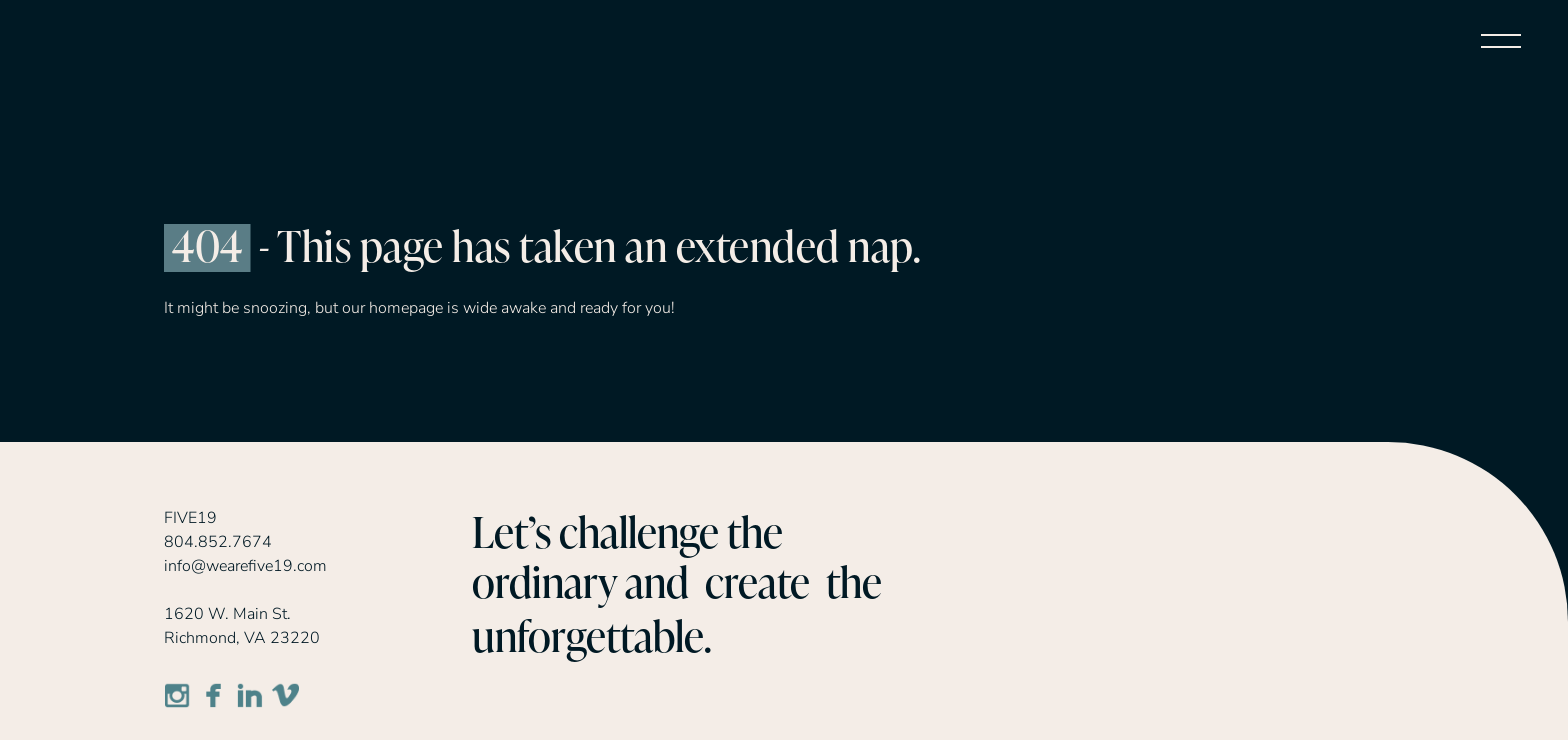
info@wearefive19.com (245, 566)
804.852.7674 (218, 542)
